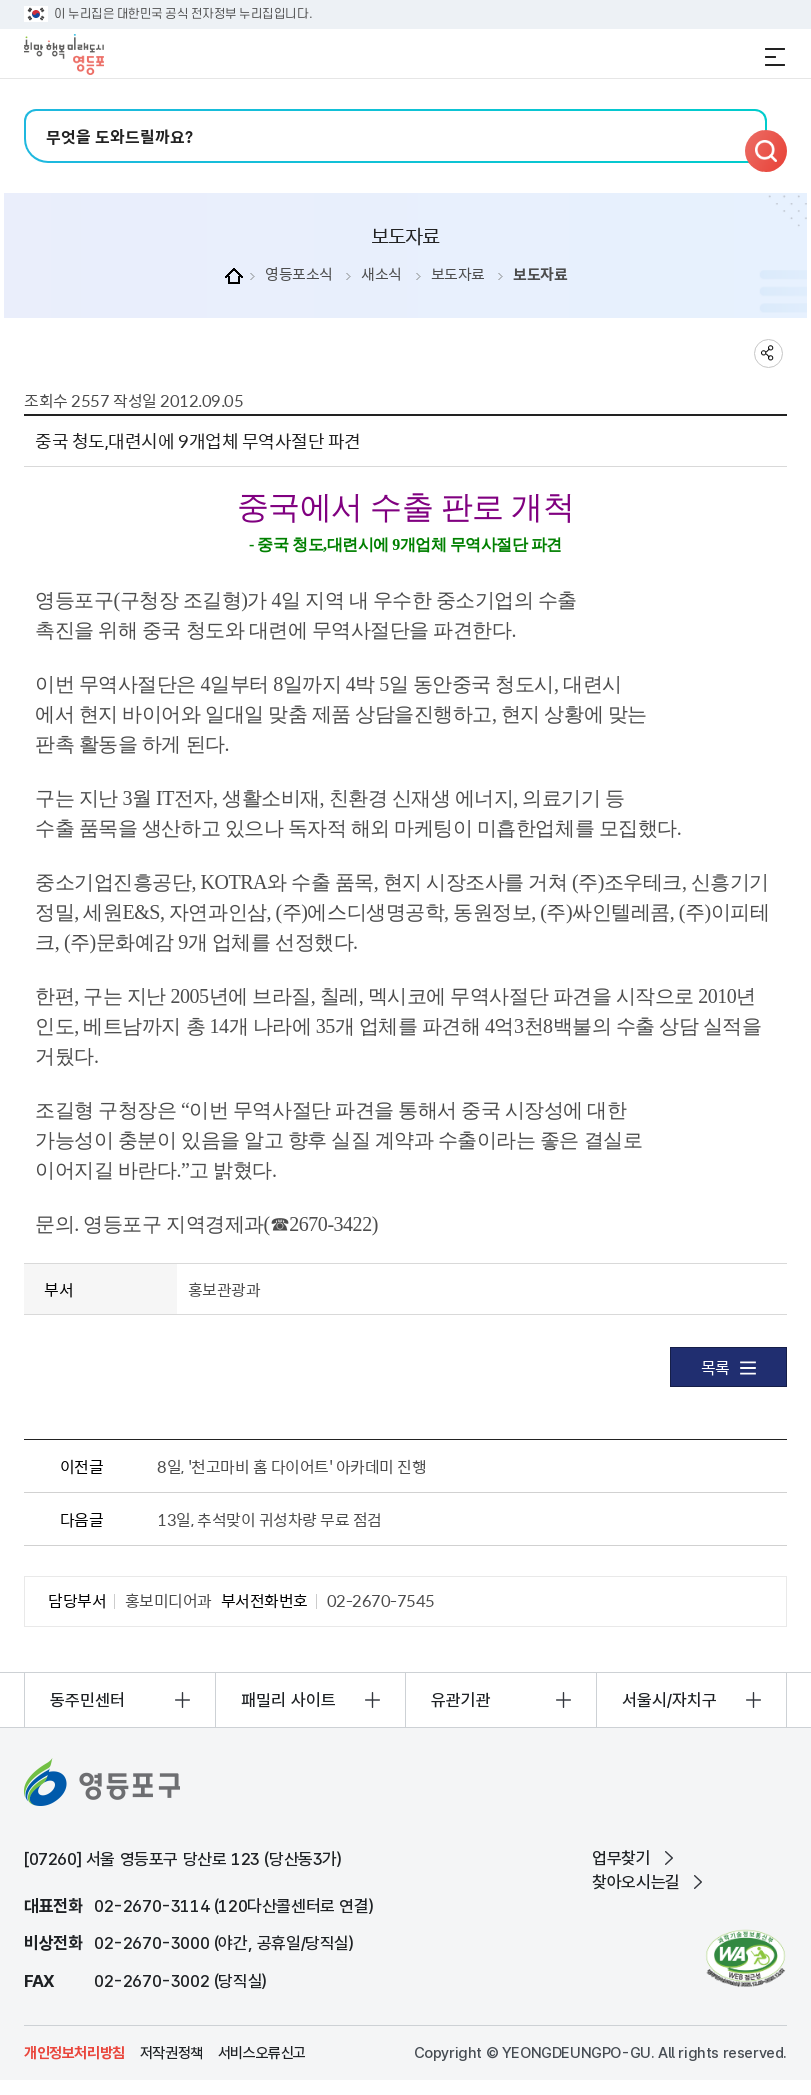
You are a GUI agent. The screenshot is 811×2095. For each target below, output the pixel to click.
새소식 (381, 274)
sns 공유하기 (768, 353)
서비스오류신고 (262, 2053)
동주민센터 (87, 1700)
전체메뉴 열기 (775, 57)
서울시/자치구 (669, 1700)
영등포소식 (299, 274)
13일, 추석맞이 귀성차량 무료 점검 (269, 1519)
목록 (728, 1367)
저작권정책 (171, 2053)
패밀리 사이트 (288, 1700)
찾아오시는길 (636, 1882)
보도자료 (458, 274)
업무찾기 (621, 1858)
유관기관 (461, 1700)
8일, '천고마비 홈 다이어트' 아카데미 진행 (291, 1466)
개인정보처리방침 (74, 2053)
